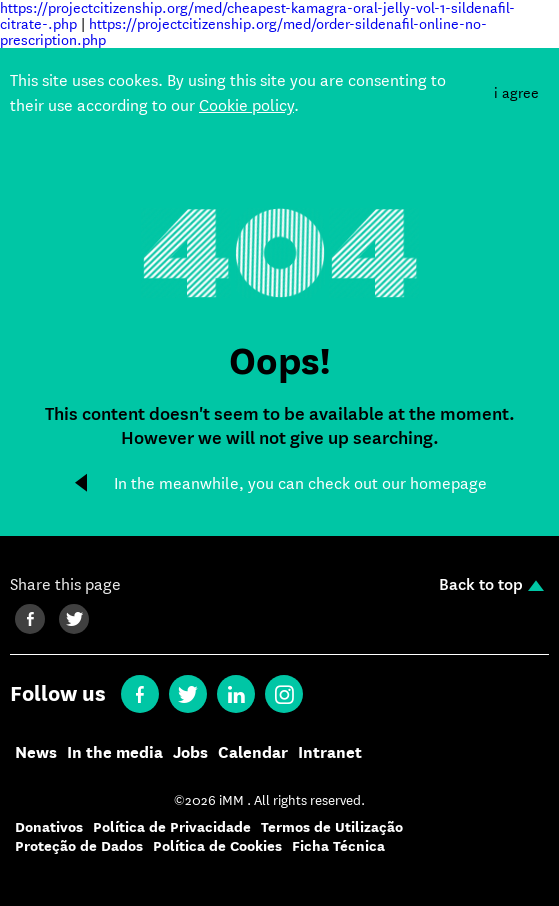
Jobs (190, 753)
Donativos (49, 827)
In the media (115, 753)
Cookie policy (246, 105)
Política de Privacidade (172, 827)
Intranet (330, 753)
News (36, 753)
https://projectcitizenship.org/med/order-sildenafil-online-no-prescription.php (243, 32)
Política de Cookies (217, 846)
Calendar (253, 753)
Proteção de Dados (79, 846)
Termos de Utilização (332, 827)
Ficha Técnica (338, 846)
